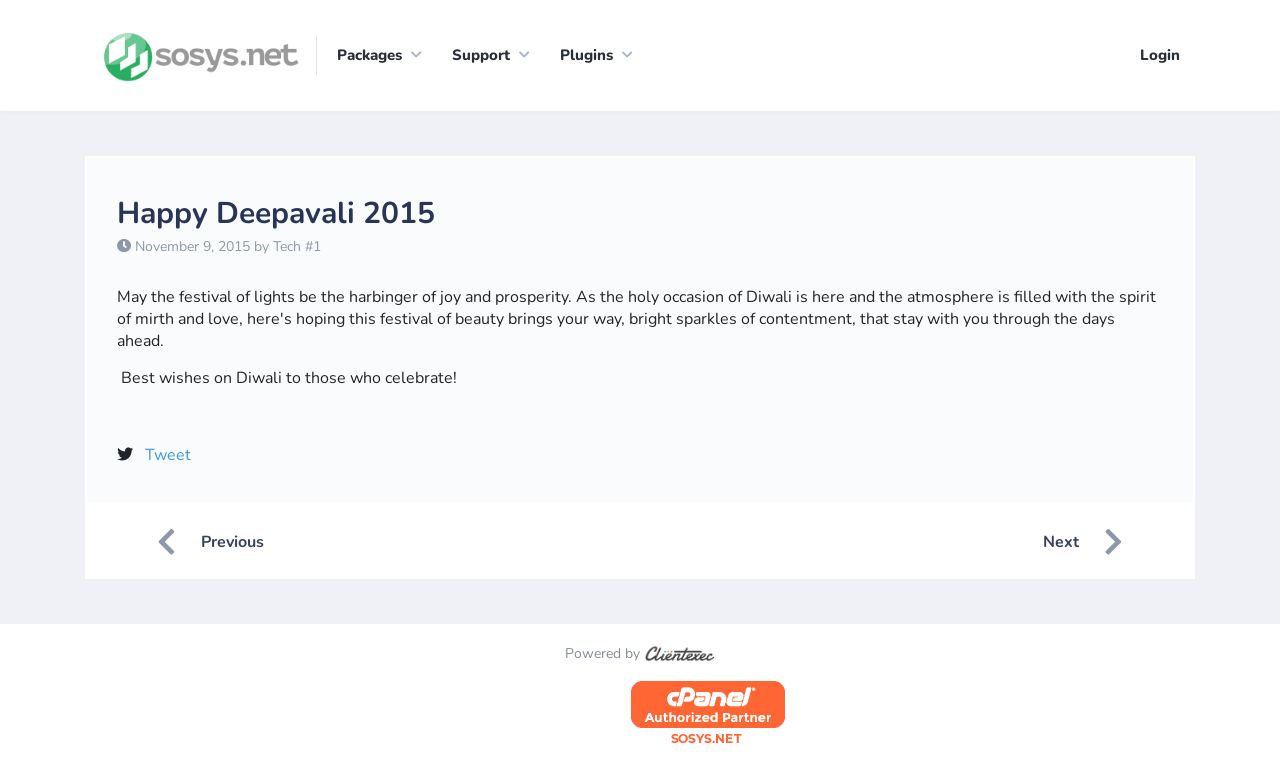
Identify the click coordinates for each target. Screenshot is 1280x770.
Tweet (168, 455)
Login (1160, 55)
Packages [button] (369, 55)
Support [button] (481, 55)
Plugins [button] (586, 55)
